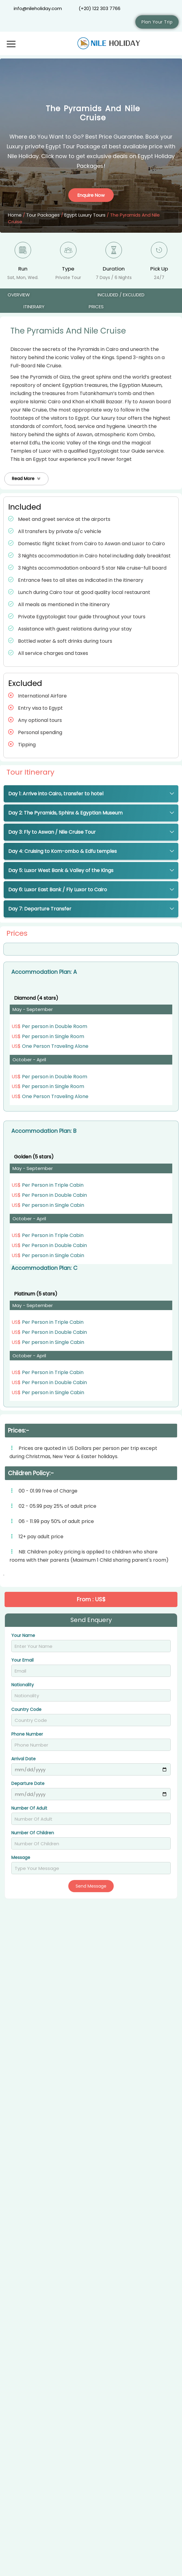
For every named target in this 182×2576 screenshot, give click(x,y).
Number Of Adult (29, 1808)
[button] (26, 478)
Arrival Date (23, 1759)
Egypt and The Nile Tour (46, 2332)
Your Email (22, 1660)
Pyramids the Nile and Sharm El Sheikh (70, 2498)
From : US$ (161, 2160)
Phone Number (27, 1734)
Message (20, 1857)
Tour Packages (43, 215)
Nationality (22, 1685)
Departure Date (28, 1783)
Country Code (26, 1709)
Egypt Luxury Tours (84, 215)
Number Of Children (32, 1833)
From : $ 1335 (158, 2319)
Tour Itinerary (30, 772)
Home (15, 215)
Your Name (23, 1635)
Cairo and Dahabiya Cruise (52, 2173)
